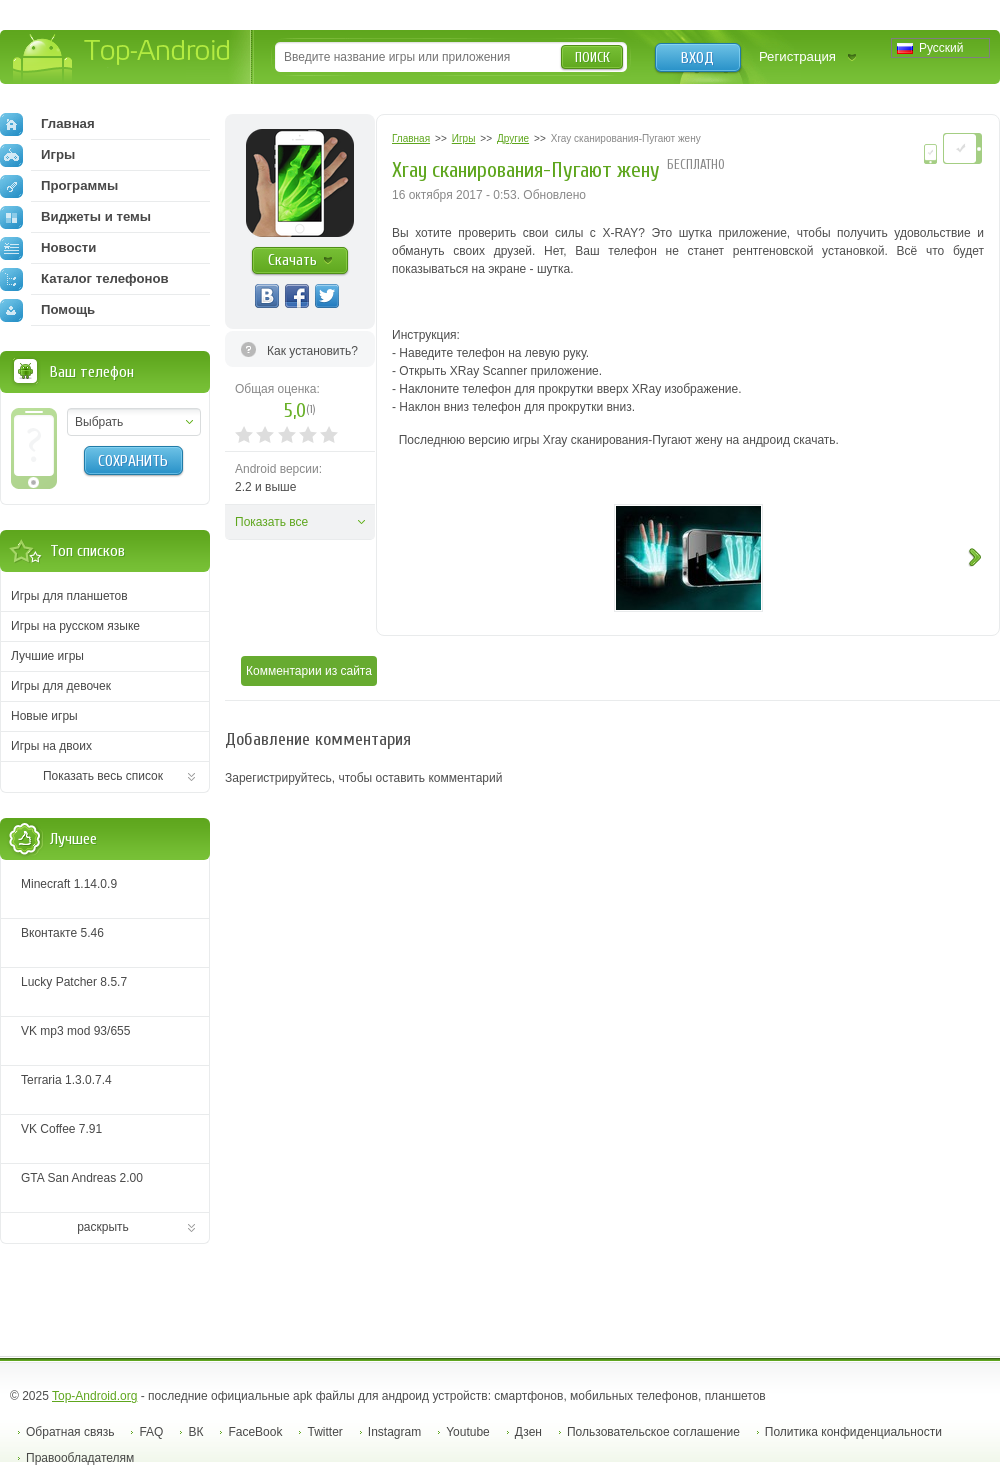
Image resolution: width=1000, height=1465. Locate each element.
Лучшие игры (47, 656)
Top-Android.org (94, 1396)
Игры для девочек (61, 686)
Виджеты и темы (75, 217)
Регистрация (797, 56)
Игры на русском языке (75, 626)
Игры (37, 155)
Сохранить (133, 461)
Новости (48, 248)
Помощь (47, 310)
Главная (47, 124)
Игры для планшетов (69, 596)
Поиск (592, 57)
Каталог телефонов (84, 279)
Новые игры (44, 716)
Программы (59, 186)
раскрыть (103, 1227)
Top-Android (122, 58)
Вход (697, 58)
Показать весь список (103, 776)
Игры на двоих (51, 746)
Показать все (271, 522)
